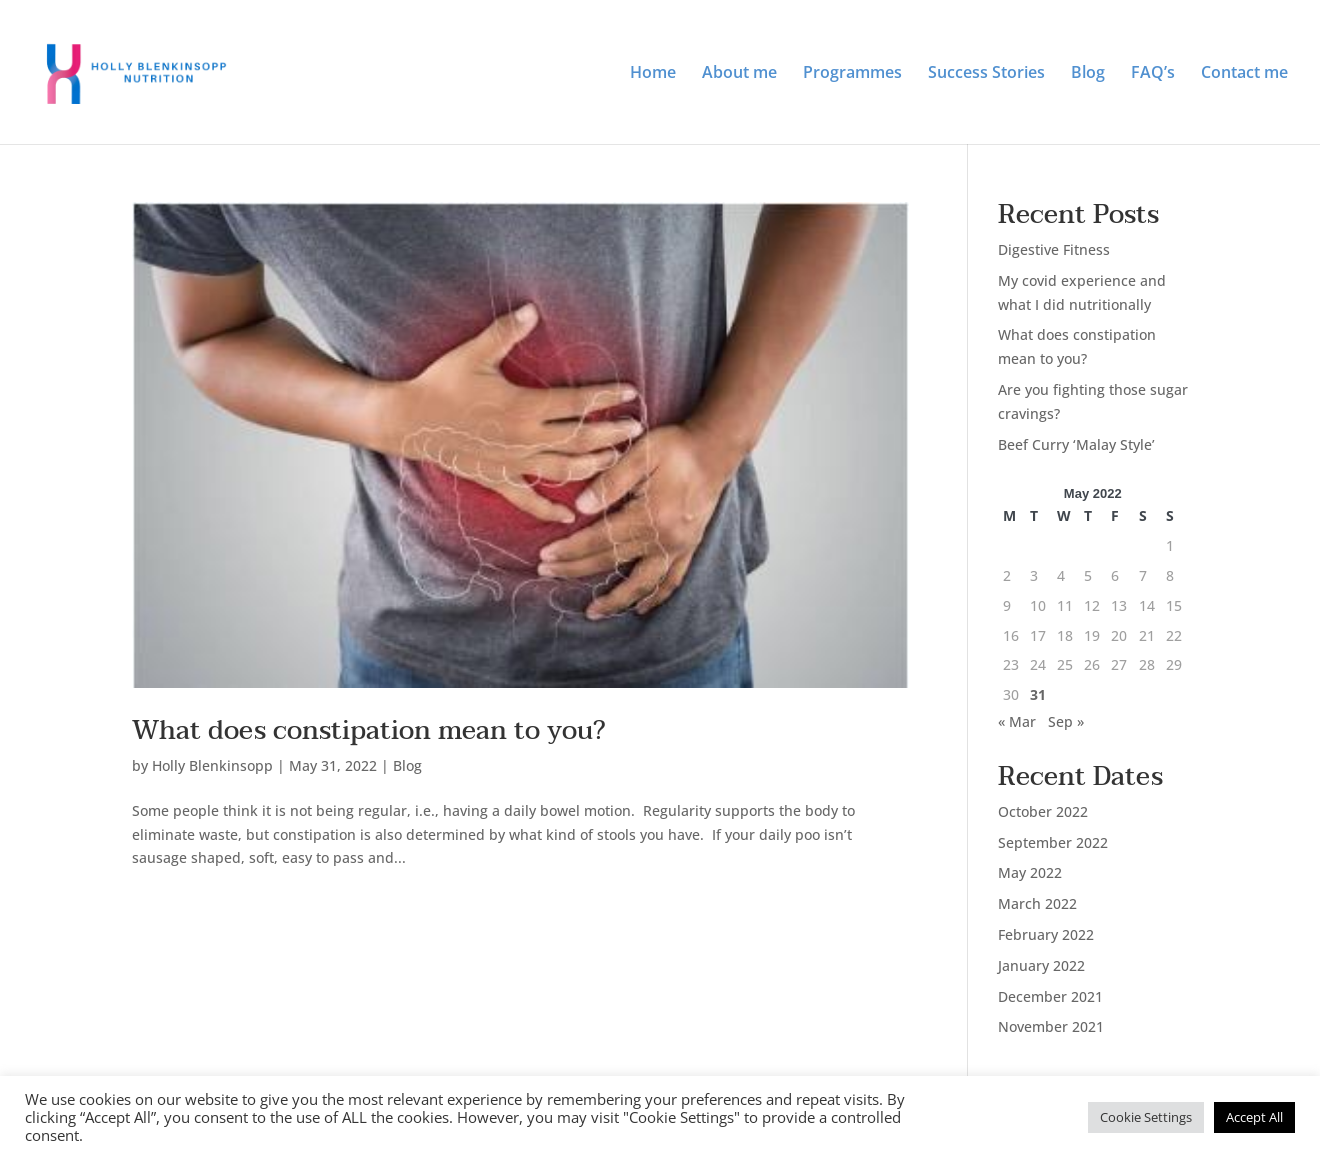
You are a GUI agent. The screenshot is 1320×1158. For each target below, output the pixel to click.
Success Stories (986, 74)
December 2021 (1050, 996)
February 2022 (1046, 934)
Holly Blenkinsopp (212, 765)
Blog (1088, 74)
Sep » (1066, 721)
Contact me (1244, 74)
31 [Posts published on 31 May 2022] (1038, 694)
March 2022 (1037, 903)
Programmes (852, 74)
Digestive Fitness (1054, 249)
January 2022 (1041, 965)
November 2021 (1051, 1026)
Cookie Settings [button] (1146, 1117)
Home (653, 74)
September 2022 (1053, 842)
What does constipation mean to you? (369, 731)
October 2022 (1043, 811)
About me (739, 74)
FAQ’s (1153, 74)
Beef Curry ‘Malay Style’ (1076, 444)
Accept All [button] (1254, 1117)
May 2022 (1030, 872)
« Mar (1017, 721)
